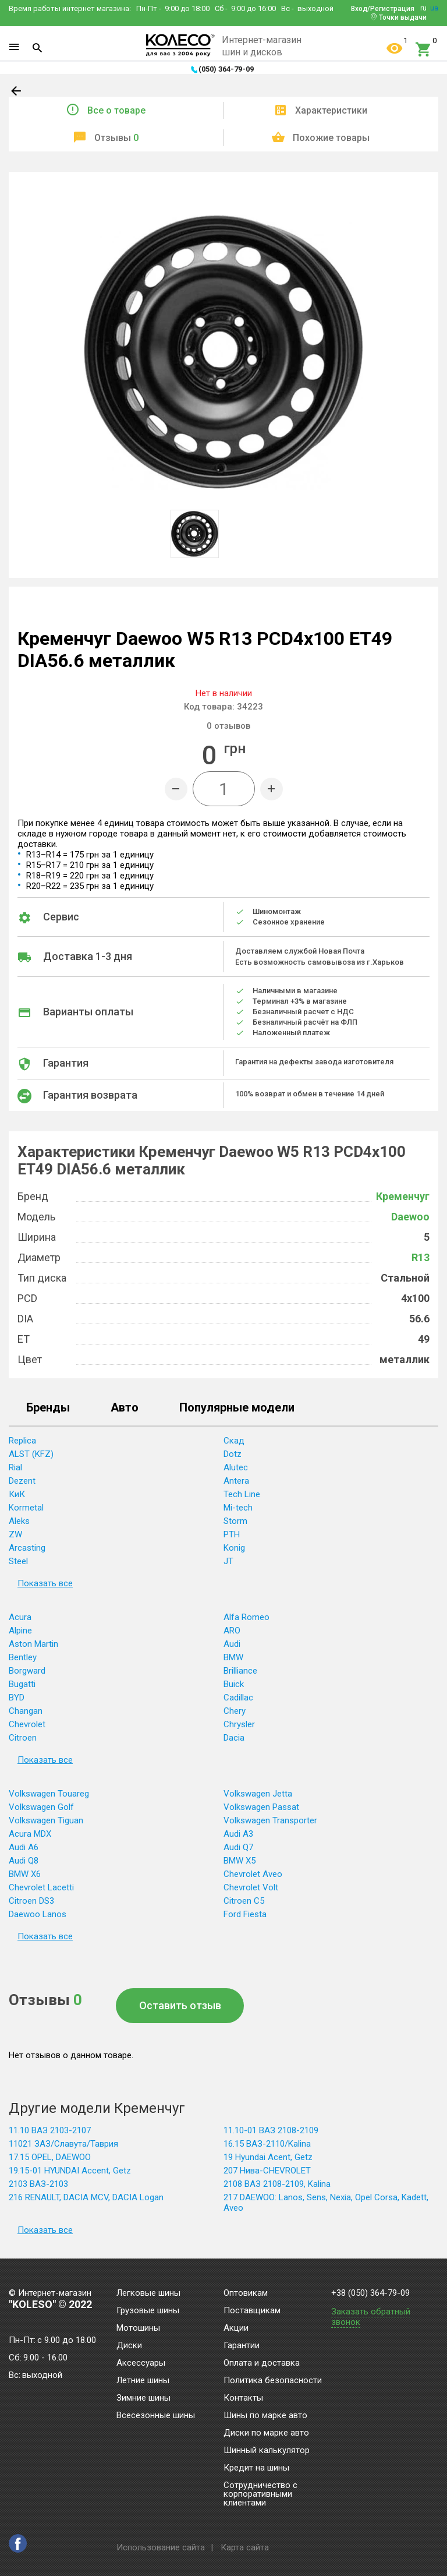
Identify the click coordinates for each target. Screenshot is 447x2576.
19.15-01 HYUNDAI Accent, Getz (70, 2170)
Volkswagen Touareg (49, 1793)
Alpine (20, 1630)
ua (434, 8)
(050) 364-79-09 (226, 69)
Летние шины (142, 2381)
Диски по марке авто (266, 2433)
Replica (22, 1440)
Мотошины (138, 2328)
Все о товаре (116, 110)
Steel (18, 1561)
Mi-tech (238, 1507)
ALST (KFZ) (31, 1454)
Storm (235, 1521)
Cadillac (238, 1697)
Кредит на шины (256, 2468)
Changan (25, 1711)
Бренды (48, 1408)
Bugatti (22, 1684)
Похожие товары (331, 137)
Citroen (23, 1737)
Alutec (236, 1467)
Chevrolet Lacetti (41, 1887)
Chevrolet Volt (251, 1887)
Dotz (233, 1454)
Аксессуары (140, 2363)
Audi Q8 (23, 1860)
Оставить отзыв (180, 2005)
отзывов (228, 726)
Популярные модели (237, 1408)
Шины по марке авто (265, 2415)
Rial (15, 1467)
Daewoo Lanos (37, 1914)
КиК (17, 1494)
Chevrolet (27, 1724)
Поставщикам (252, 2311)
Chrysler (239, 1724)
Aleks (19, 1521)
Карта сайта (245, 2547)
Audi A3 (238, 1834)
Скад (234, 1440)
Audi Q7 (238, 1847)
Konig (234, 1548)
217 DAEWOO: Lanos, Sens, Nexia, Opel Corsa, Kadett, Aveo (326, 2202)
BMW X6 (25, 1874)
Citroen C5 (244, 1901)
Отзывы (116, 137)
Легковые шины (148, 2293)
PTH (232, 1534)
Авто (125, 1408)
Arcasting (27, 1548)
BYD (16, 1697)
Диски (129, 2346)
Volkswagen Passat (261, 1807)
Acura (20, 1617)
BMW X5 (240, 1860)
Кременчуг (403, 1196)
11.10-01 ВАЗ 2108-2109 (271, 2130)
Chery (235, 1711)
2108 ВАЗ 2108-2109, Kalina (277, 2184)
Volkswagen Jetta (258, 1793)
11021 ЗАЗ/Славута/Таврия (63, 2144)
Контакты (243, 2398)
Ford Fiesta (245, 1914)
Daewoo (410, 1217)
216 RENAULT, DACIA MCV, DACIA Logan (86, 2197)
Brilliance (240, 1670)
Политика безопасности (273, 2381)
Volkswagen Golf (41, 1807)
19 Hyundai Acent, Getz (268, 2157)
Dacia (234, 1737)
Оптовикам (246, 2293)
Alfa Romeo (246, 1617)
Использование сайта (160, 2547)
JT (228, 1561)
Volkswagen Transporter (270, 1820)
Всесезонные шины (155, 2415)
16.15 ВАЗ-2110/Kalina (267, 2144)
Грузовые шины (147, 2311)
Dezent (22, 1481)
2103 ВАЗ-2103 (38, 2184)
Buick (234, 1684)
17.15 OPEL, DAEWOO (50, 2157)
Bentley (23, 1657)
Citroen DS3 (31, 1901)
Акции (236, 2328)
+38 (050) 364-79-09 (370, 2293)
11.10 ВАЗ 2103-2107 (50, 2130)
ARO (232, 1630)
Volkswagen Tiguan (46, 1820)
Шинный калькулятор (267, 2450)
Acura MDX (30, 1834)
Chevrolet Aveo (253, 1874)
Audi (232, 1644)
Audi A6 (23, 1847)
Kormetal (26, 1507)
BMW (233, 1657)
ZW (15, 1534)
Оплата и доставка (262, 2363)
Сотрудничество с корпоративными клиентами (260, 2494)
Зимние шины (143, 2398)
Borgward (27, 1670)
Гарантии (242, 2346)
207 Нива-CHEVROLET (267, 2170)
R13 (420, 1257)
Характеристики (331, 110)
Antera (236, 1481)
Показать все (45, 1583)
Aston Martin (33, 1644)
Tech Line (242, 1494)
